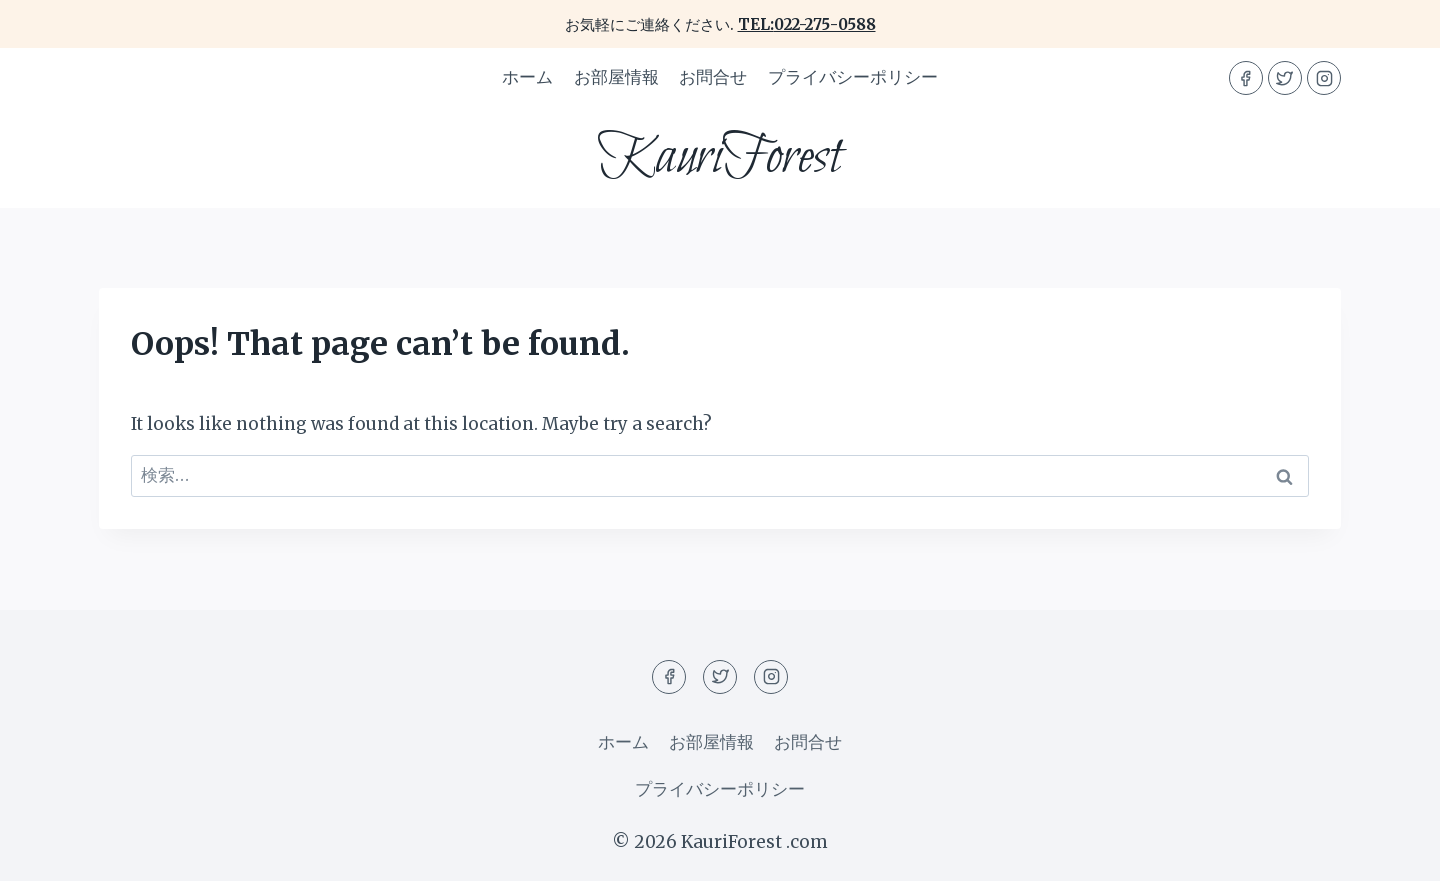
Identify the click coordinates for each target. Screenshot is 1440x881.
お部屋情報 (616, 77)
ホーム (527, 77)
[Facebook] (1246, 78)
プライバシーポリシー (853, 77)
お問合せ (713, 77)
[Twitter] (1285, 78)
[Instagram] (1324, 78)
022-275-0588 (825, 24)
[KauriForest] (720, 158)
